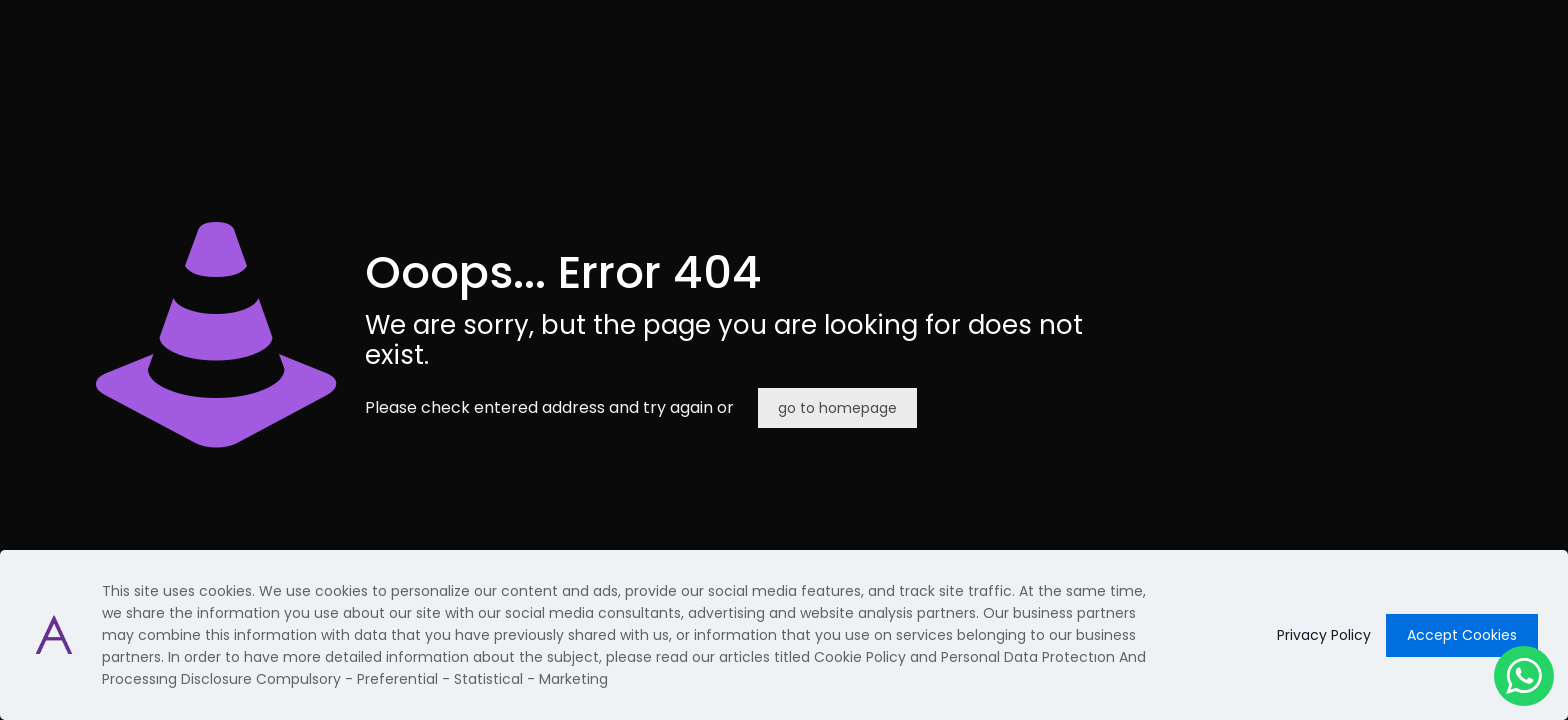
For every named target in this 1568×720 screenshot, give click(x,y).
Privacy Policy (1324, 635)
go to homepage (837, 408)
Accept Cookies (1462, 635)
